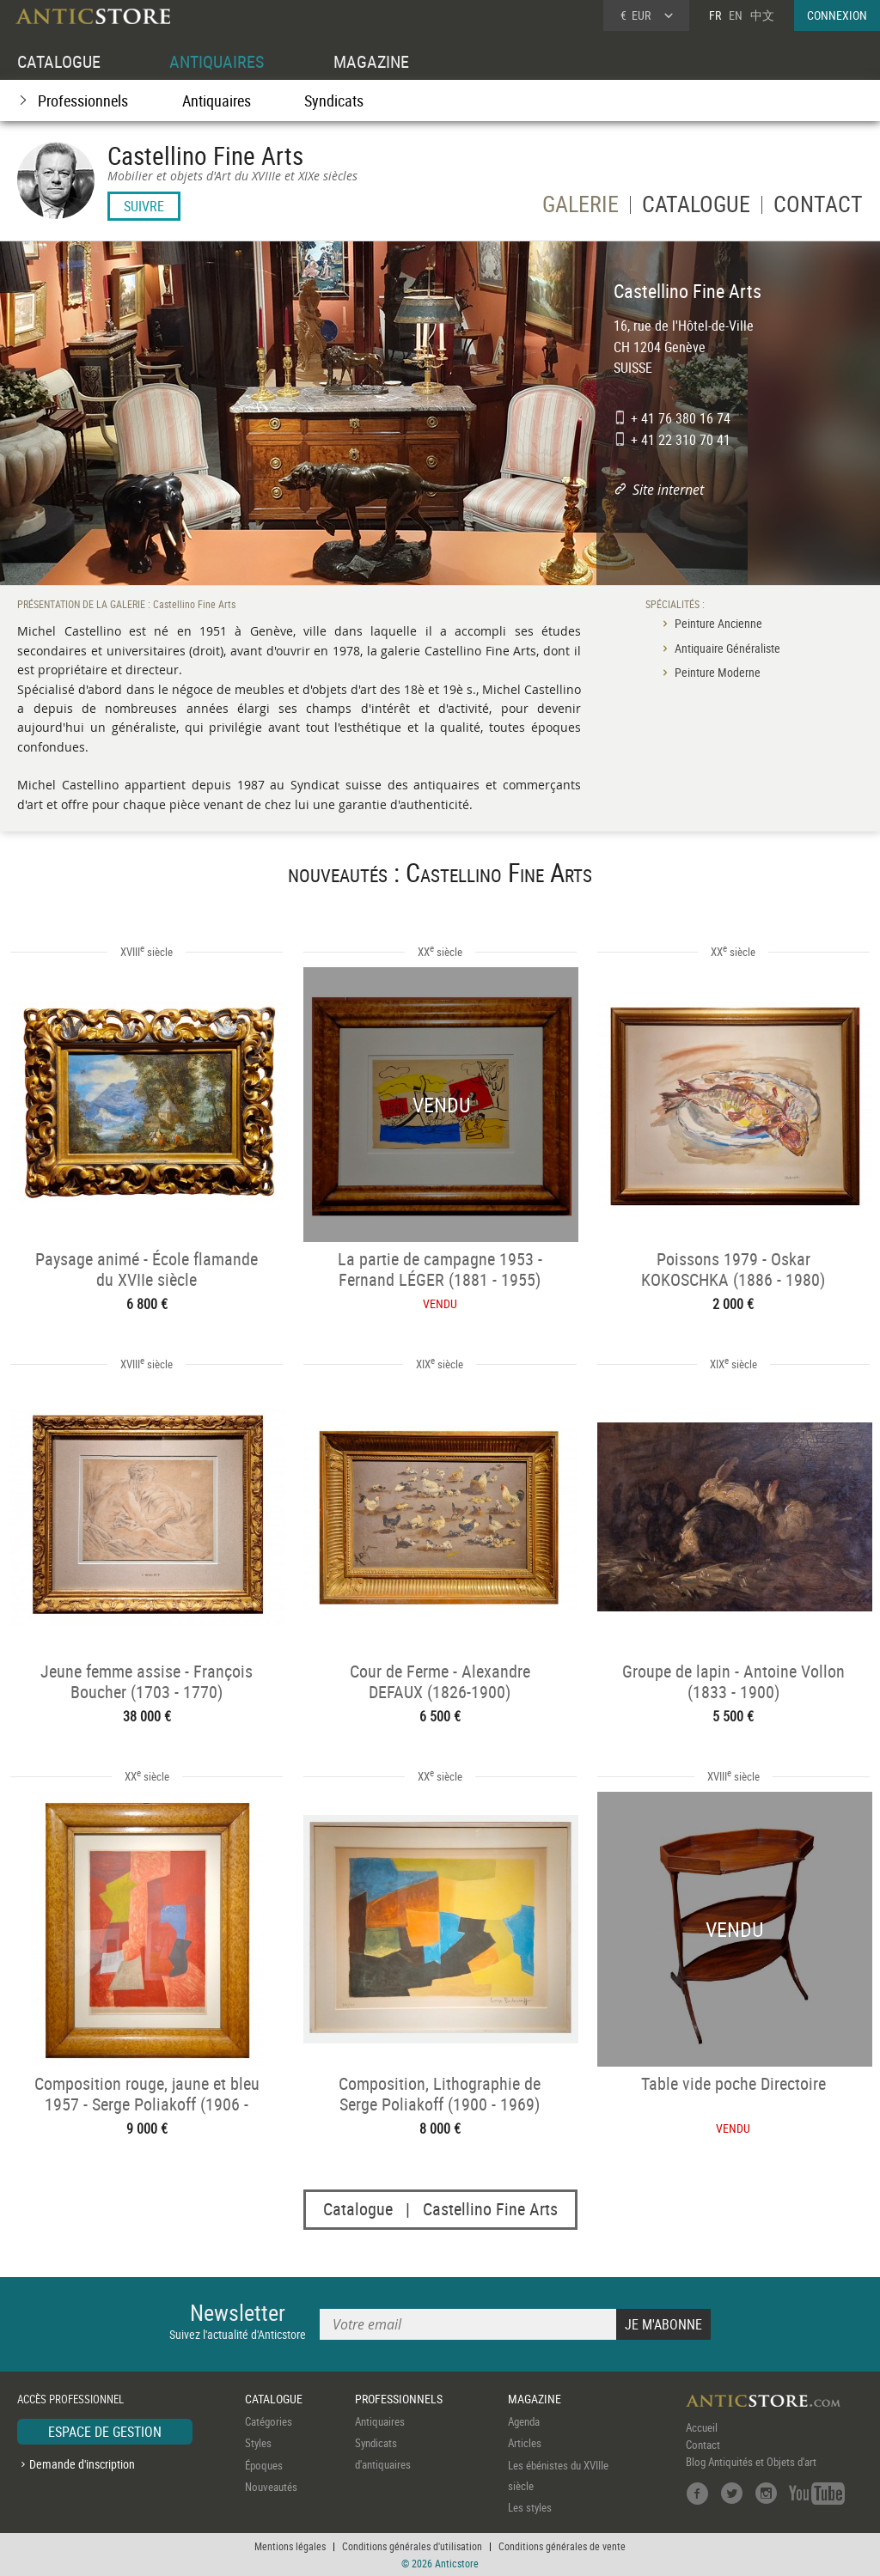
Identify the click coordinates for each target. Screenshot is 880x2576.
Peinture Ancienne (718, 623)
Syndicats (334, 100)
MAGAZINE (371, 61)
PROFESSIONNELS (399, 2398)
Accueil (702, 2427)
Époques (264, 2465)
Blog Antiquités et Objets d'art (751, 2461)
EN (735, 15)
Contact (703, 2444)
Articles (524, 2443)
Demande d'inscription (82, 2464)
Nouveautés (271, 2486)
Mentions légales (290, 2546)
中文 (762, 15)
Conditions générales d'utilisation (412, 2546)
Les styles (530, 2508)
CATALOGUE (59, 61)
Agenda (524, 2421)
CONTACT (818, 207)
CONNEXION (837, 15)
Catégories (268, 2421)
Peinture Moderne (718, 672)
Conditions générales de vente (562, 2546)
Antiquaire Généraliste (727, 648)
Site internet (668, 489)
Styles (258, 2443)
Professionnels (83, 100)
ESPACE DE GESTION (105, 2431)
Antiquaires (216, 100)
